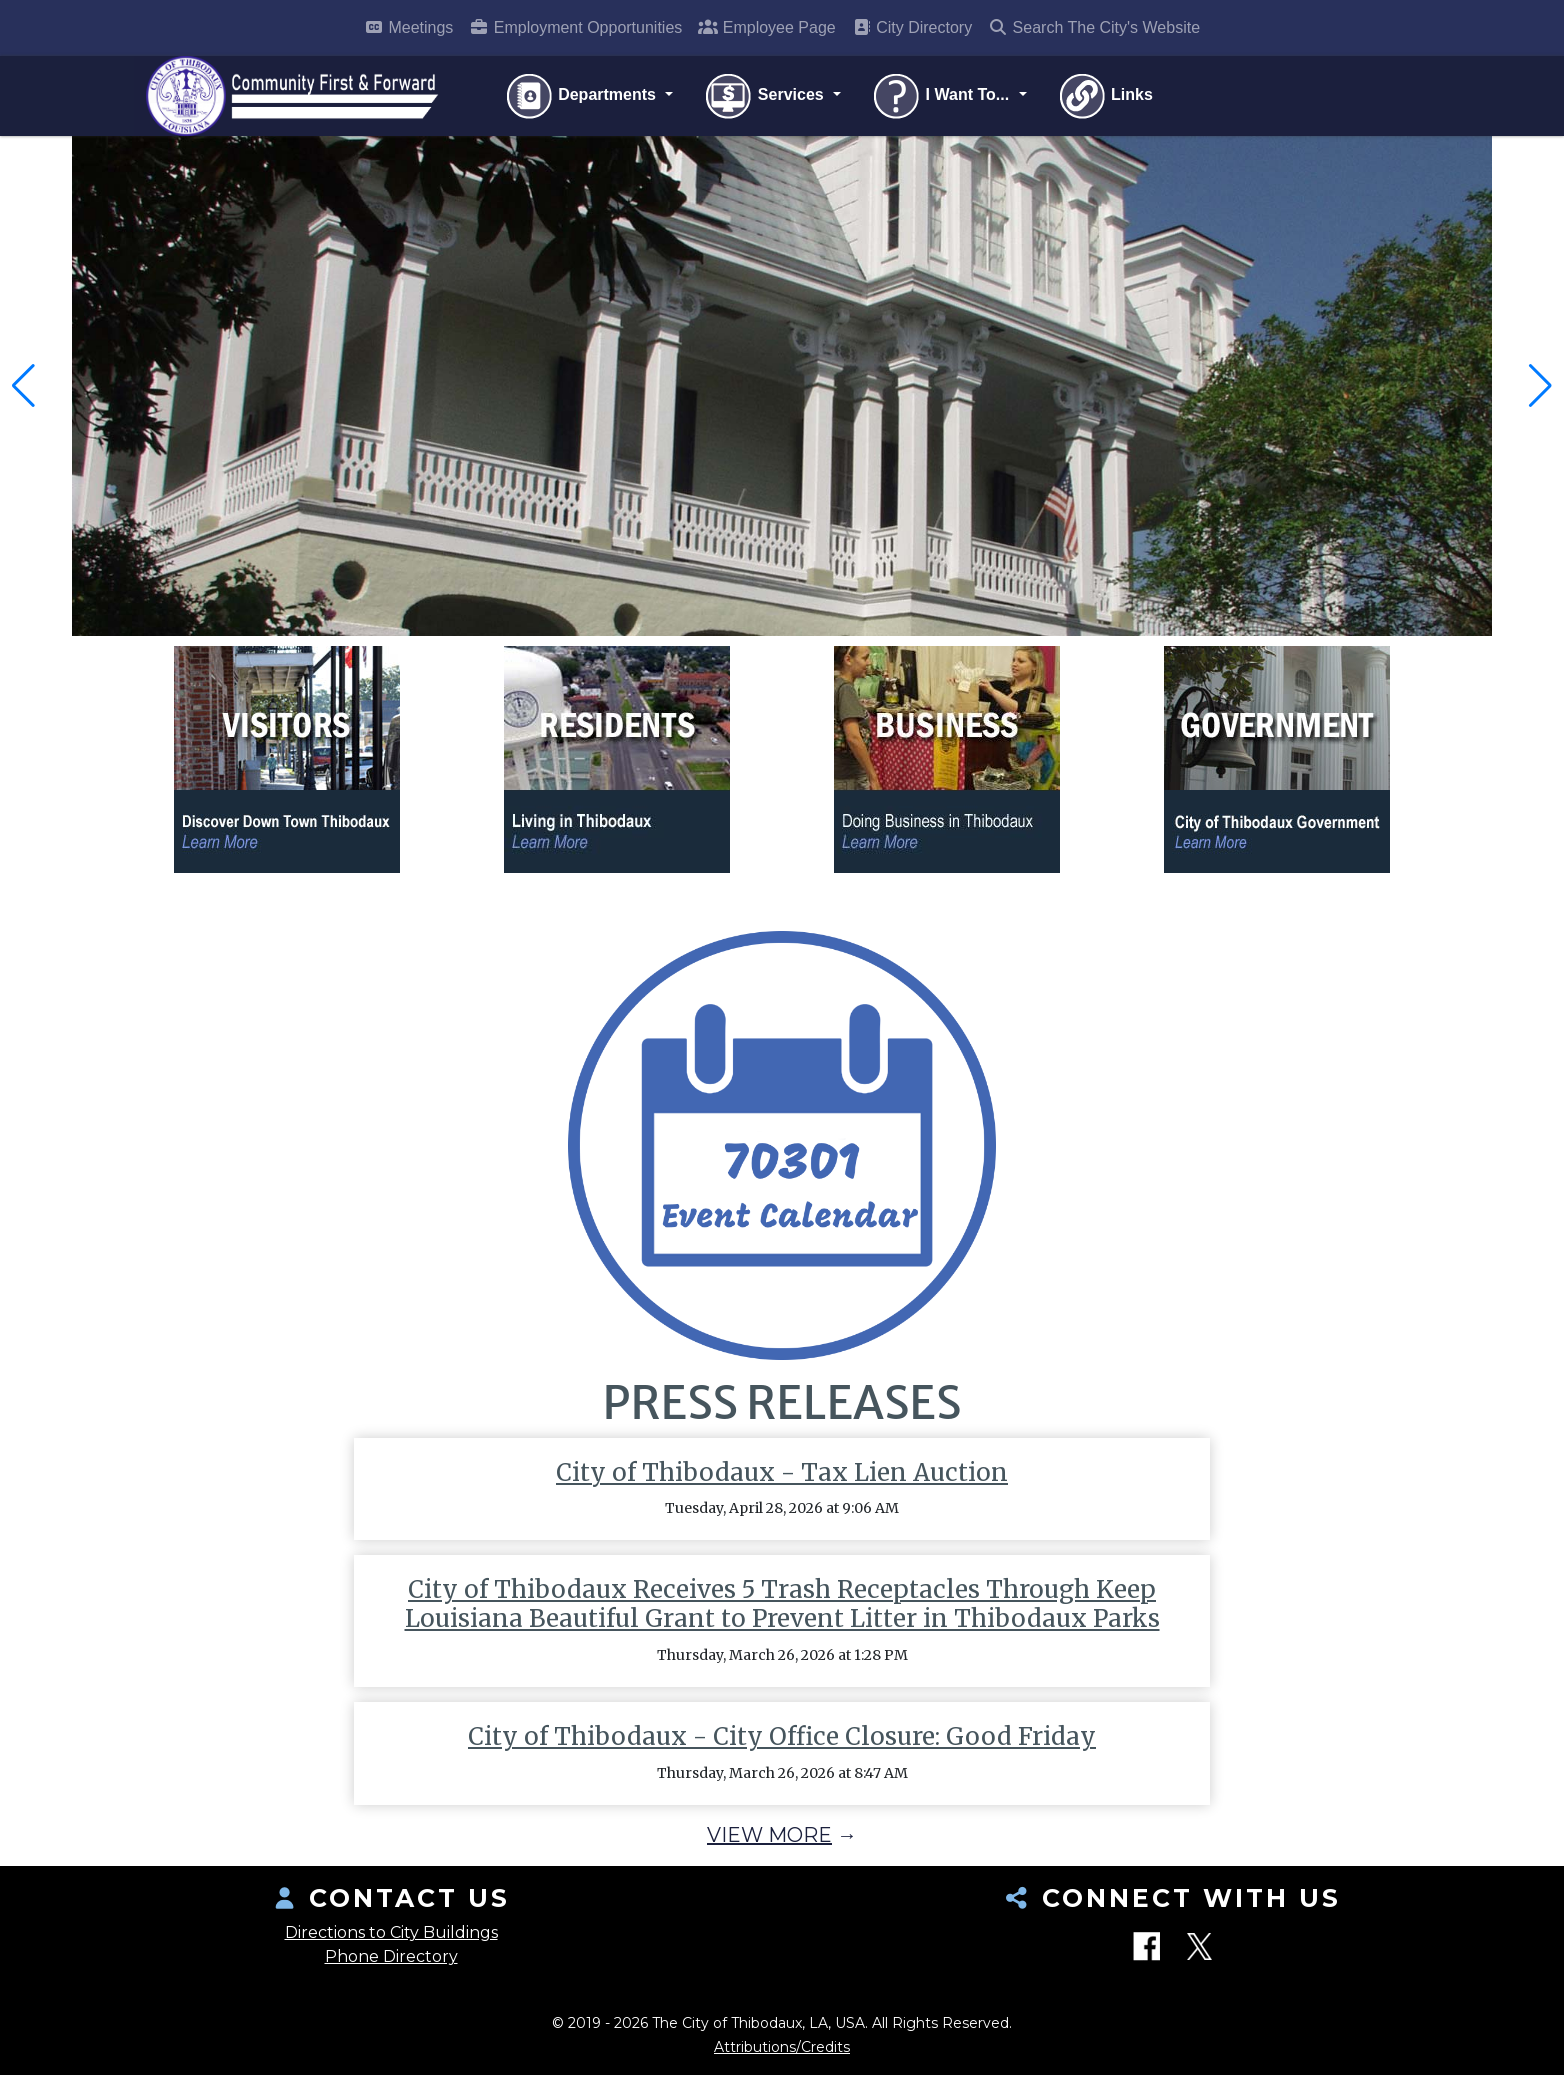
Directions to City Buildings (391, 1932)
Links (1105, 96)
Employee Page (766, 27)
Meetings (408, 27)
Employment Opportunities (575, 27)
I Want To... (942, 96)
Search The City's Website (1094, 27)
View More (769, 1835)
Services (765, 96)
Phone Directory (391, 1956)
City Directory (912, 27)
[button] (23, 386)
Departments (582, 96)
